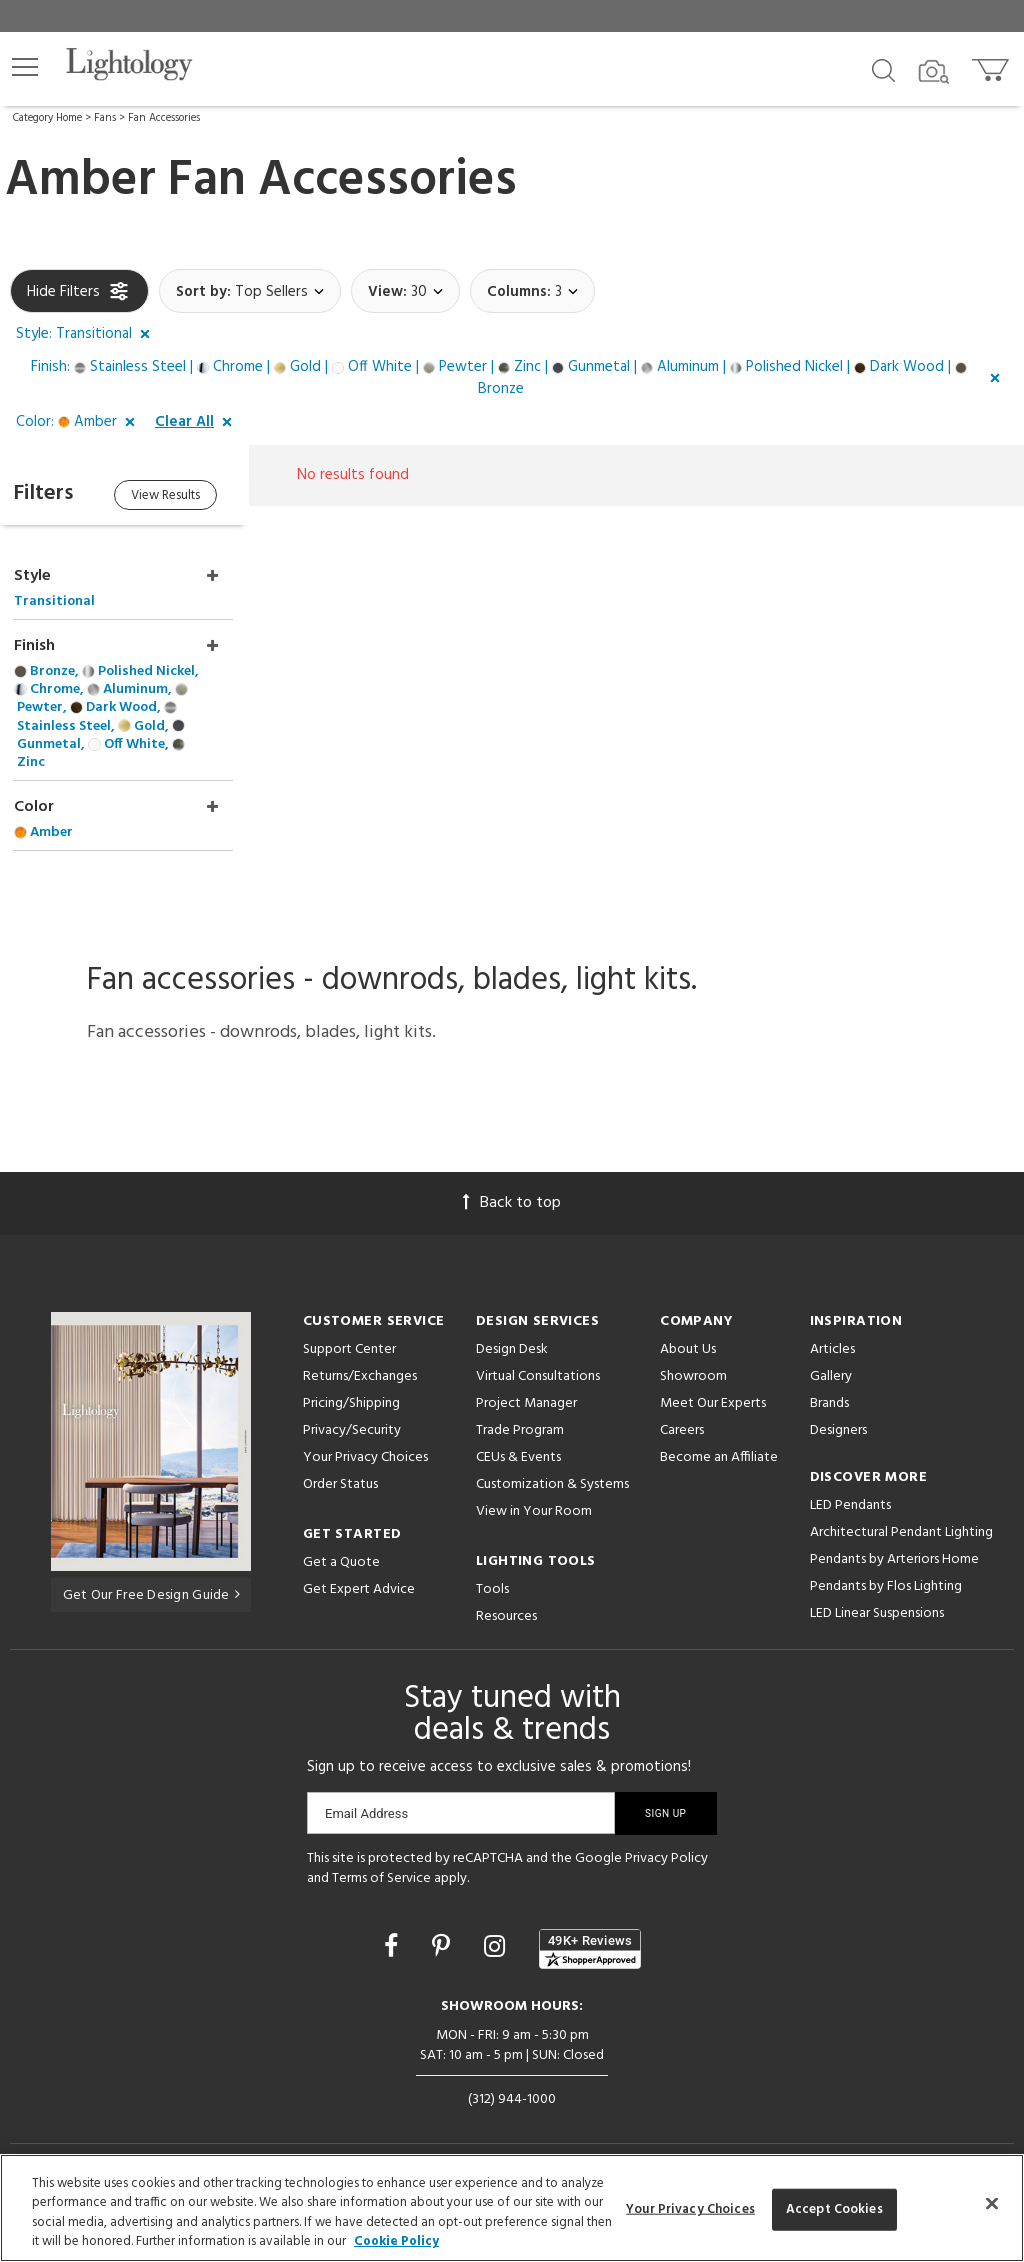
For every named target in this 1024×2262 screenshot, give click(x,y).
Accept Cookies (834, 2209)
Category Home (47, 118)
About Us (688, 1328)
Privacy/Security (352, 1409)
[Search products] (883, 69)
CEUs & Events (518, 1436)
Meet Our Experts (713, 1382)
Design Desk (512, 1328)
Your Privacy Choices (365, 1437)
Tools (492, 1568)
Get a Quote (341, 1541)
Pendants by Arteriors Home (894, 1538)
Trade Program (520, 1409)
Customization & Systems (552, 1463)
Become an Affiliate (719, 1436)
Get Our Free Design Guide (151, 1573)
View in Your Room (534, 1490)
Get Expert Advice (359, 1568)
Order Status (340, 1463)
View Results (177, 496)
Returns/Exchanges (360, 1355)
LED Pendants (850, 1484)
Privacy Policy (666, 1837)
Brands (829, 1382)
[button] (25, 67)
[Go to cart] (992, 65)
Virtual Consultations (538, 1355)
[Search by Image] (934, 72)
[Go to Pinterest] (444, 1928)
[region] (512, 2208)
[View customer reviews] (590, 1927)
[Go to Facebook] (394, 1928)
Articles (832, 1328)
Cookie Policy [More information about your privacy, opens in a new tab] (396, 2241)
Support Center (349, 1328)
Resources (506, 1595)
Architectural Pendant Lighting (901, 1511)
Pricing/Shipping (351, 1382)
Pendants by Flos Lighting (886, 1565)
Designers (838, 1409)
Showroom (693, 1355)
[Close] (992, 2203)
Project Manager (526, 1382)
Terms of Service (381, 1857)
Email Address (366, 1792)
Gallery (831, 1355)
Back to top (512, 1182)
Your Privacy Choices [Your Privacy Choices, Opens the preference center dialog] (690, 2209)
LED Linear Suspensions (877, 1592)
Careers (682, 1409)
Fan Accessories (164, 118)
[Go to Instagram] (497, 1928)
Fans (105, 118)
